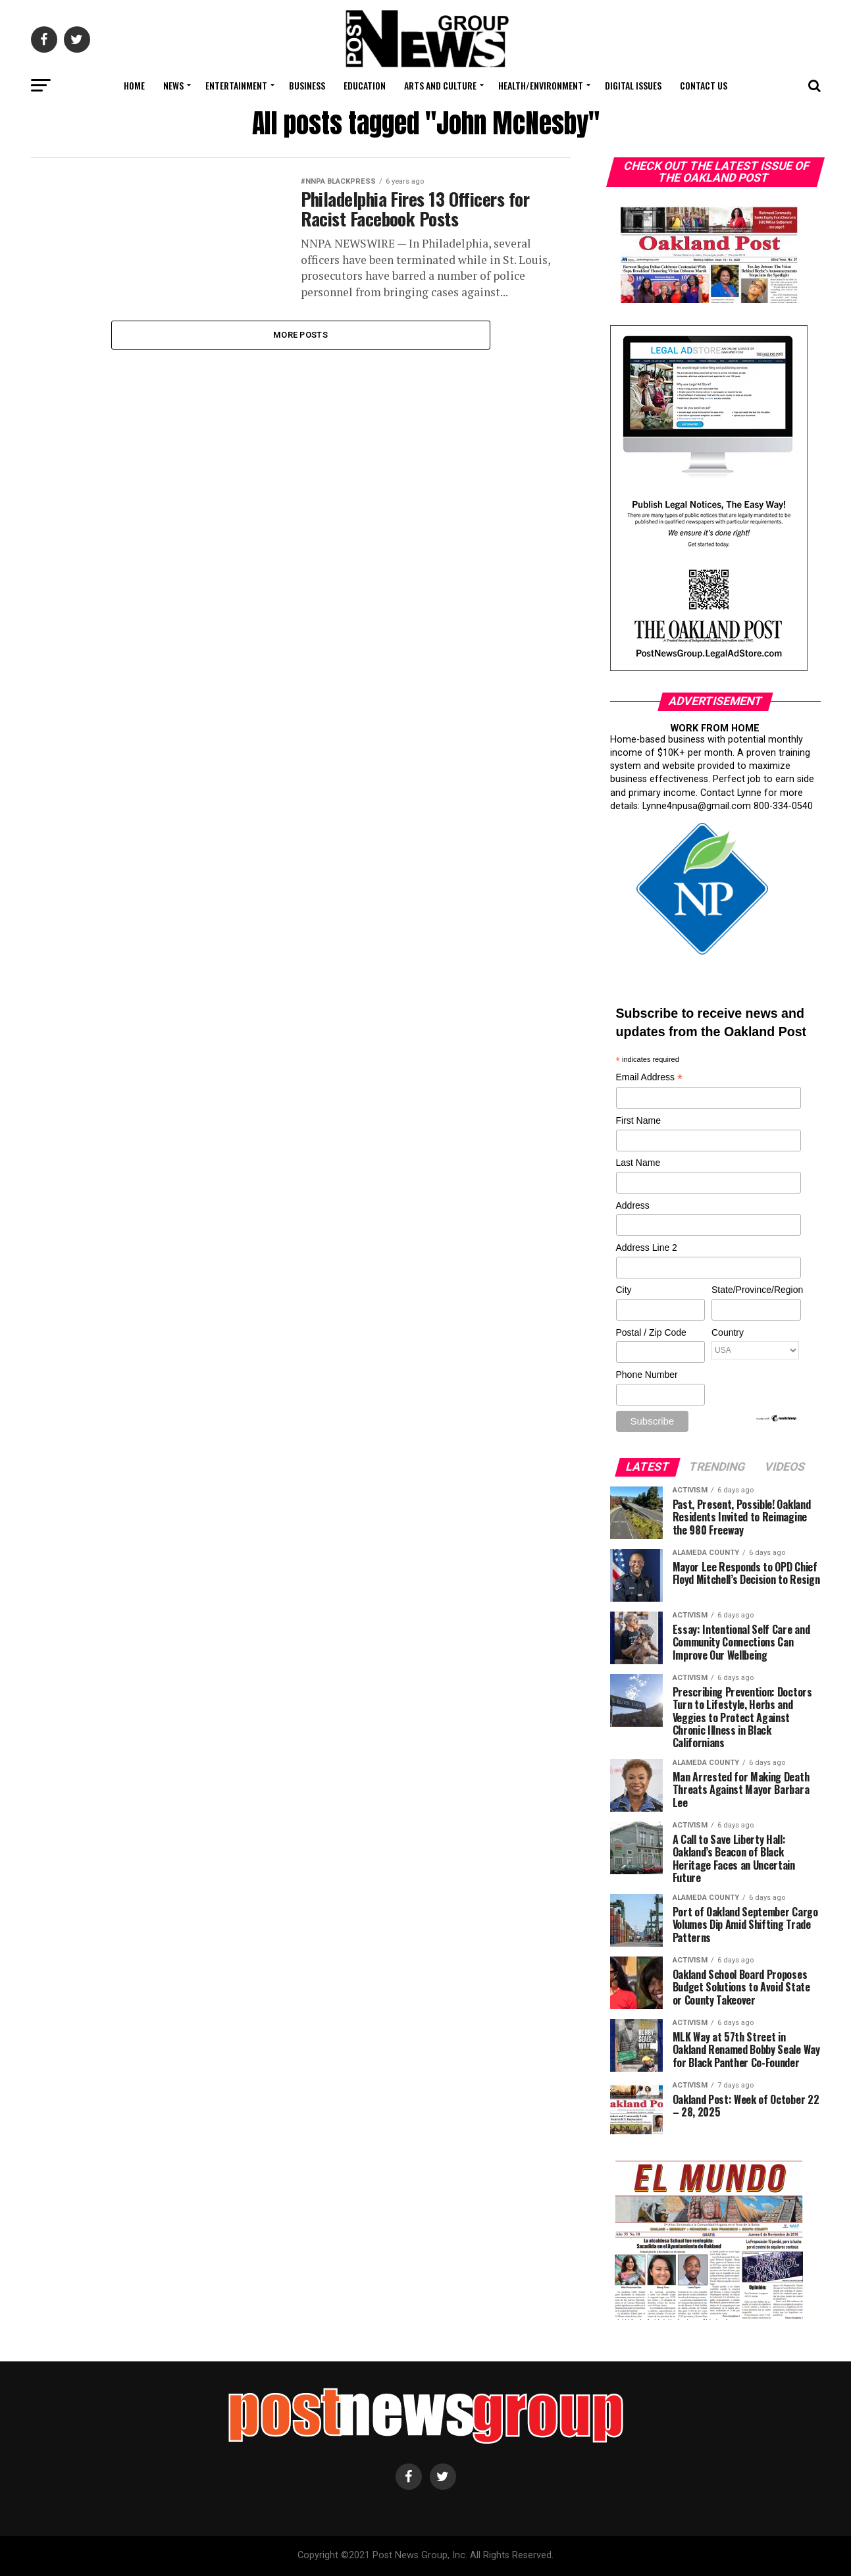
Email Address (649, 1078)
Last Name (638, 1162)
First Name (638, 1120)
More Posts (300, 335)
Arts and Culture (440, 85)
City (624, 1289)
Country (727, 1332)
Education (365, 85)
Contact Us (703, 85)
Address (633, 1205)
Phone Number (647, 1374)
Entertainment (236, 85)
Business (307, 85)
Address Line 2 (646, 1247)
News (173, 85)
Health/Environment (540, 85)
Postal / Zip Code (651, 1332)
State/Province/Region (755, 1289)
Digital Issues (633, 85)
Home (134, 85)
